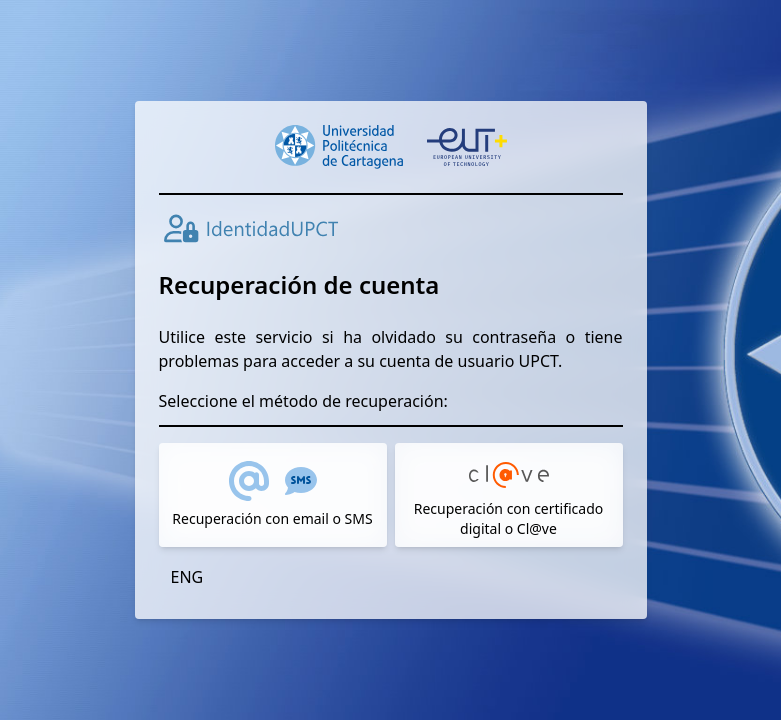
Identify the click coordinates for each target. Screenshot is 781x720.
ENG (187, 577)
